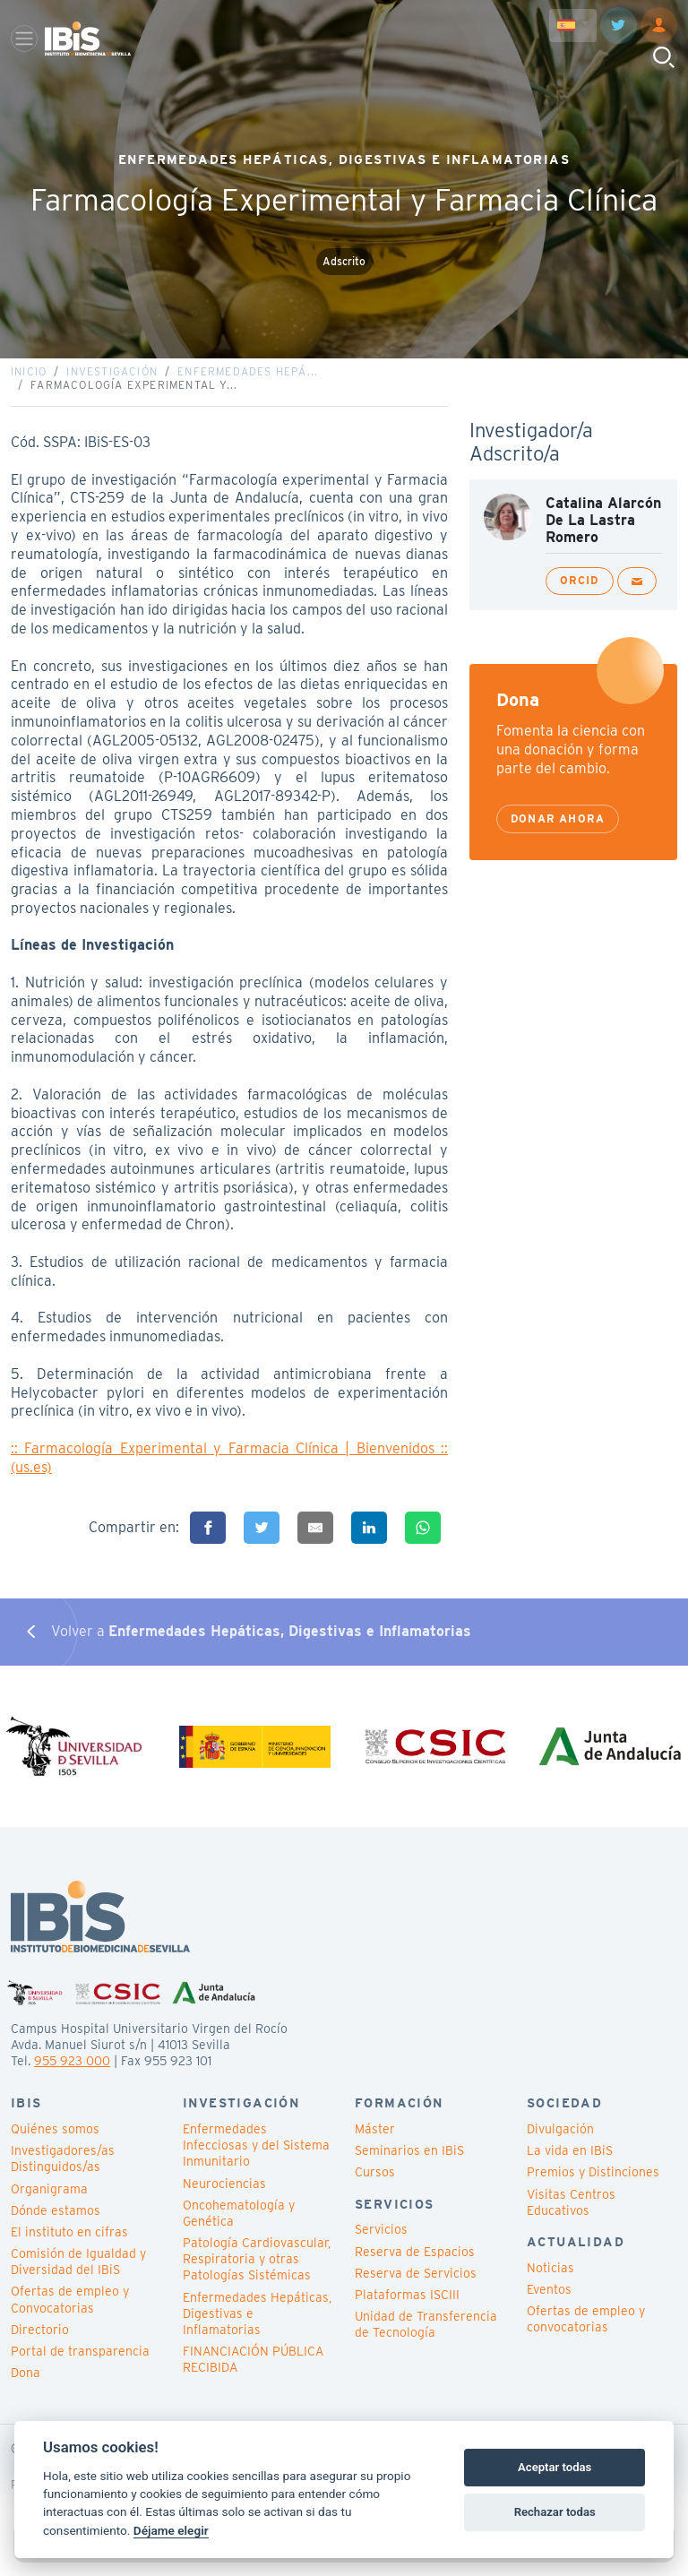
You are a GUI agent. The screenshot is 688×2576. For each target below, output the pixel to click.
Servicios (381, 2243)
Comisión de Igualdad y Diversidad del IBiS (78, 2276)
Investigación (112, 378)
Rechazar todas (555, 2512)
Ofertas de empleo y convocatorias (586, 2333)
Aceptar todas (554, 2467)
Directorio (40, 2343)
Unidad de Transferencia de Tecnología (426, 2338)
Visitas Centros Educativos (571, 2216)
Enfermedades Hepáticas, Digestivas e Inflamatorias (257, 2327)
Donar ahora (558, 825)
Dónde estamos (55, 2224)
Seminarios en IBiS (409, 2165)
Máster (375, 2143)
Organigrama (49, 2202)
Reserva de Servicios (416, 2286)
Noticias (550, 2281)
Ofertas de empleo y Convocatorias (70, 2313)
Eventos (549, 2303)
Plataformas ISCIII (407, 2309)
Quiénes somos (55, 2143)
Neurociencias (224, 2197)
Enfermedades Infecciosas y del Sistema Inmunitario (256, 2159)
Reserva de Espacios (415, 2265)
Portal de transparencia (80, 2365)
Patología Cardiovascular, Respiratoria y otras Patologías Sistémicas (257, 2273)
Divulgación (560, 2143)
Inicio (29, 378)
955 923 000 (72, 2075)
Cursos (375, 2186)
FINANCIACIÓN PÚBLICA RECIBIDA (253, 2373)
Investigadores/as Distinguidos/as (63, 2173)
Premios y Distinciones (593, 2186)
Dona (25, 2387)
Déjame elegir (171, 2530)
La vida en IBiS (570, 2165)
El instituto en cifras (69, 2246)
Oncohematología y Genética (239, 2226)
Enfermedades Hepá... (247, 378)
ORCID (579, 587)
